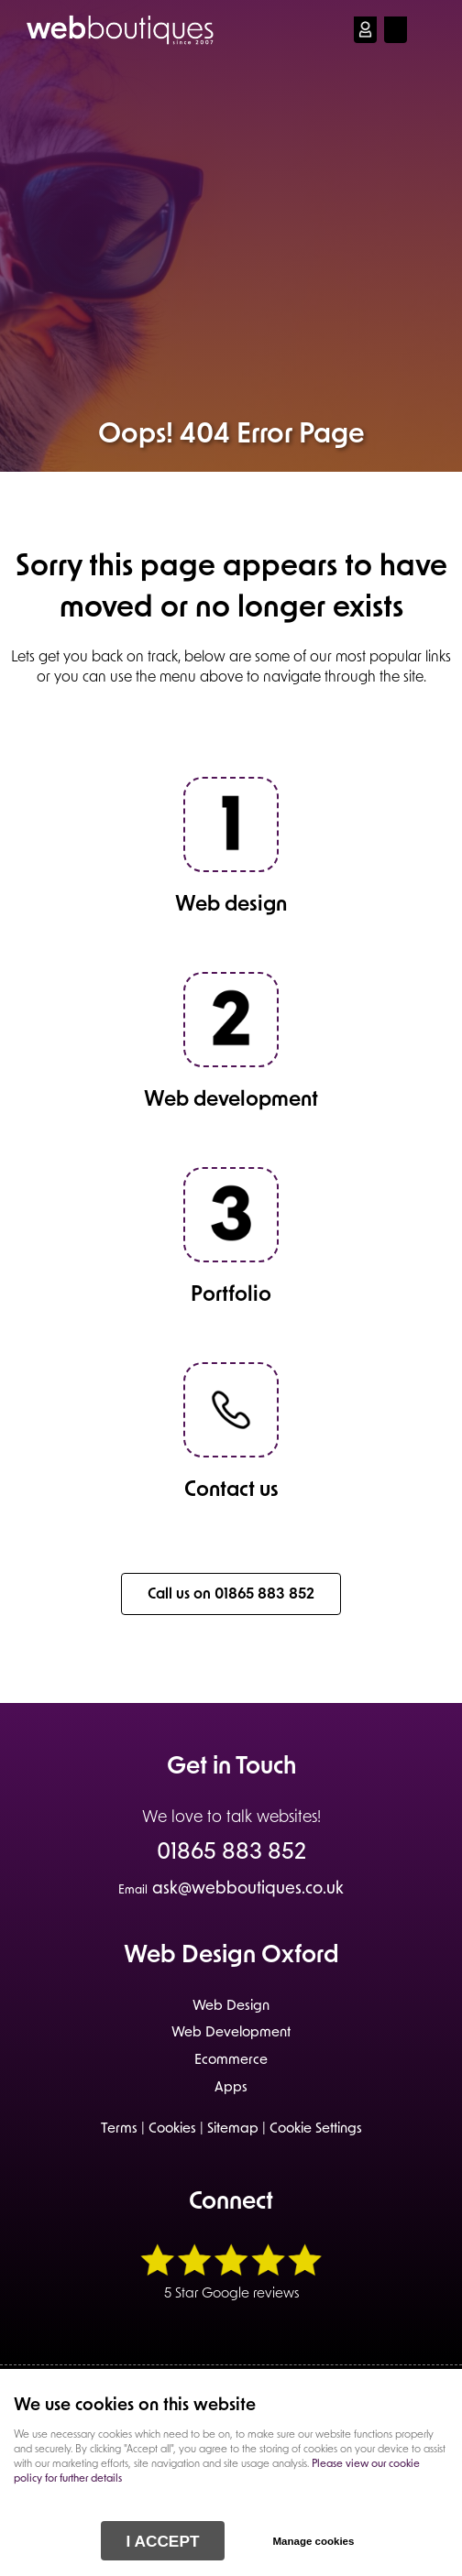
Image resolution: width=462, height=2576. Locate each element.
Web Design (231, 2007)
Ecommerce (231, 2061)
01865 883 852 (231, 1854)
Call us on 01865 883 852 (231, 1595)
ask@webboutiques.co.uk (231, 1889)
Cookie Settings (316, 2129)
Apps (231, 2088)
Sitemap (232, 2129)
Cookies (172, 2129)
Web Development (231, 2033)
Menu (430, 29)
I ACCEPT (163, 2541)
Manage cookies (313, 2541)
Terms (119, 2129)
